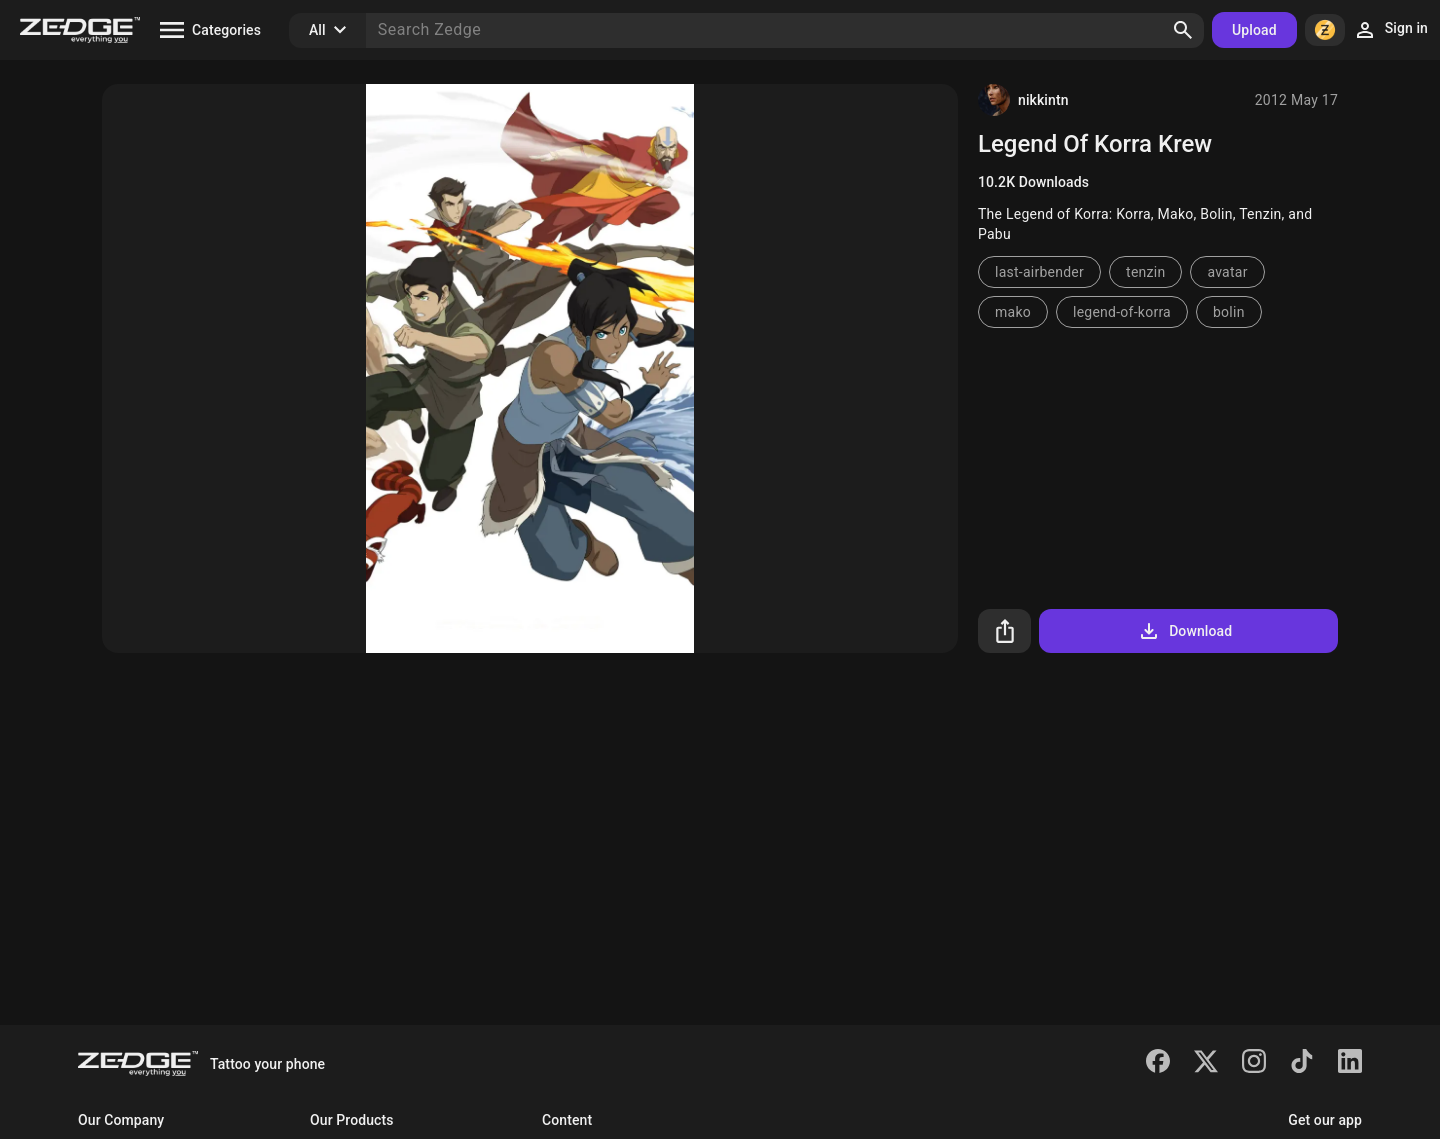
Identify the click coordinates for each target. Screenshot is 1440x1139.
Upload (1254, 30)
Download (1184, 631)
